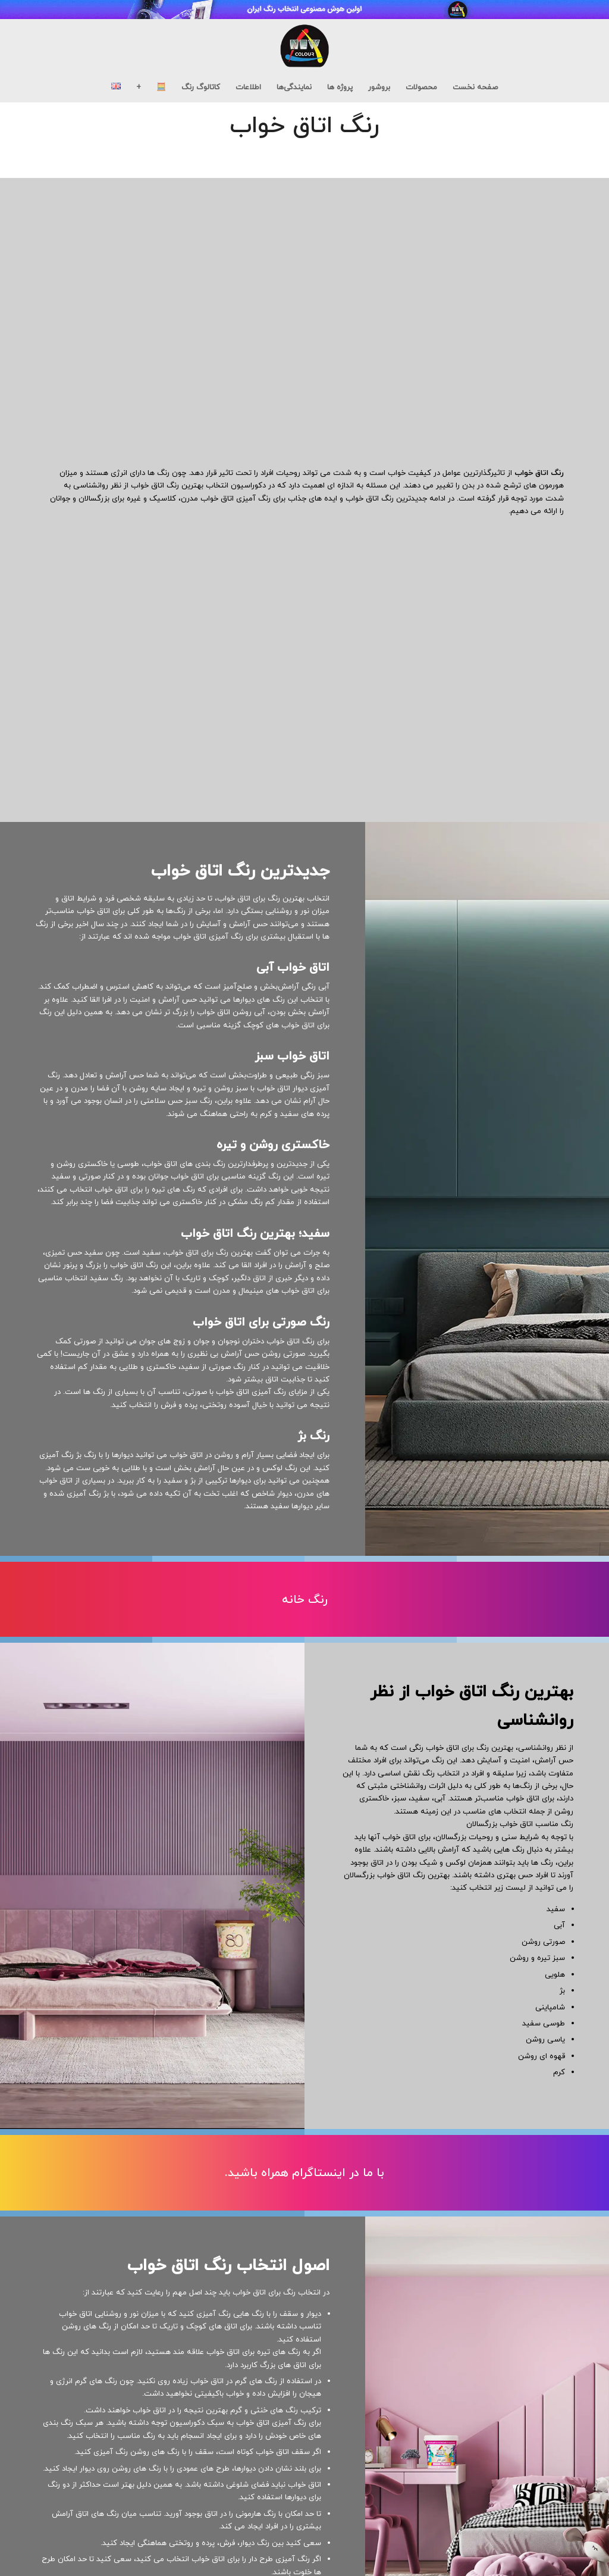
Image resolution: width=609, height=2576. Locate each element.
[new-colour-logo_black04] (304, 46)
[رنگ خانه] (304, 1599)
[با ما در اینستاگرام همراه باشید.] (304, 2173)
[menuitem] (475, 87)
